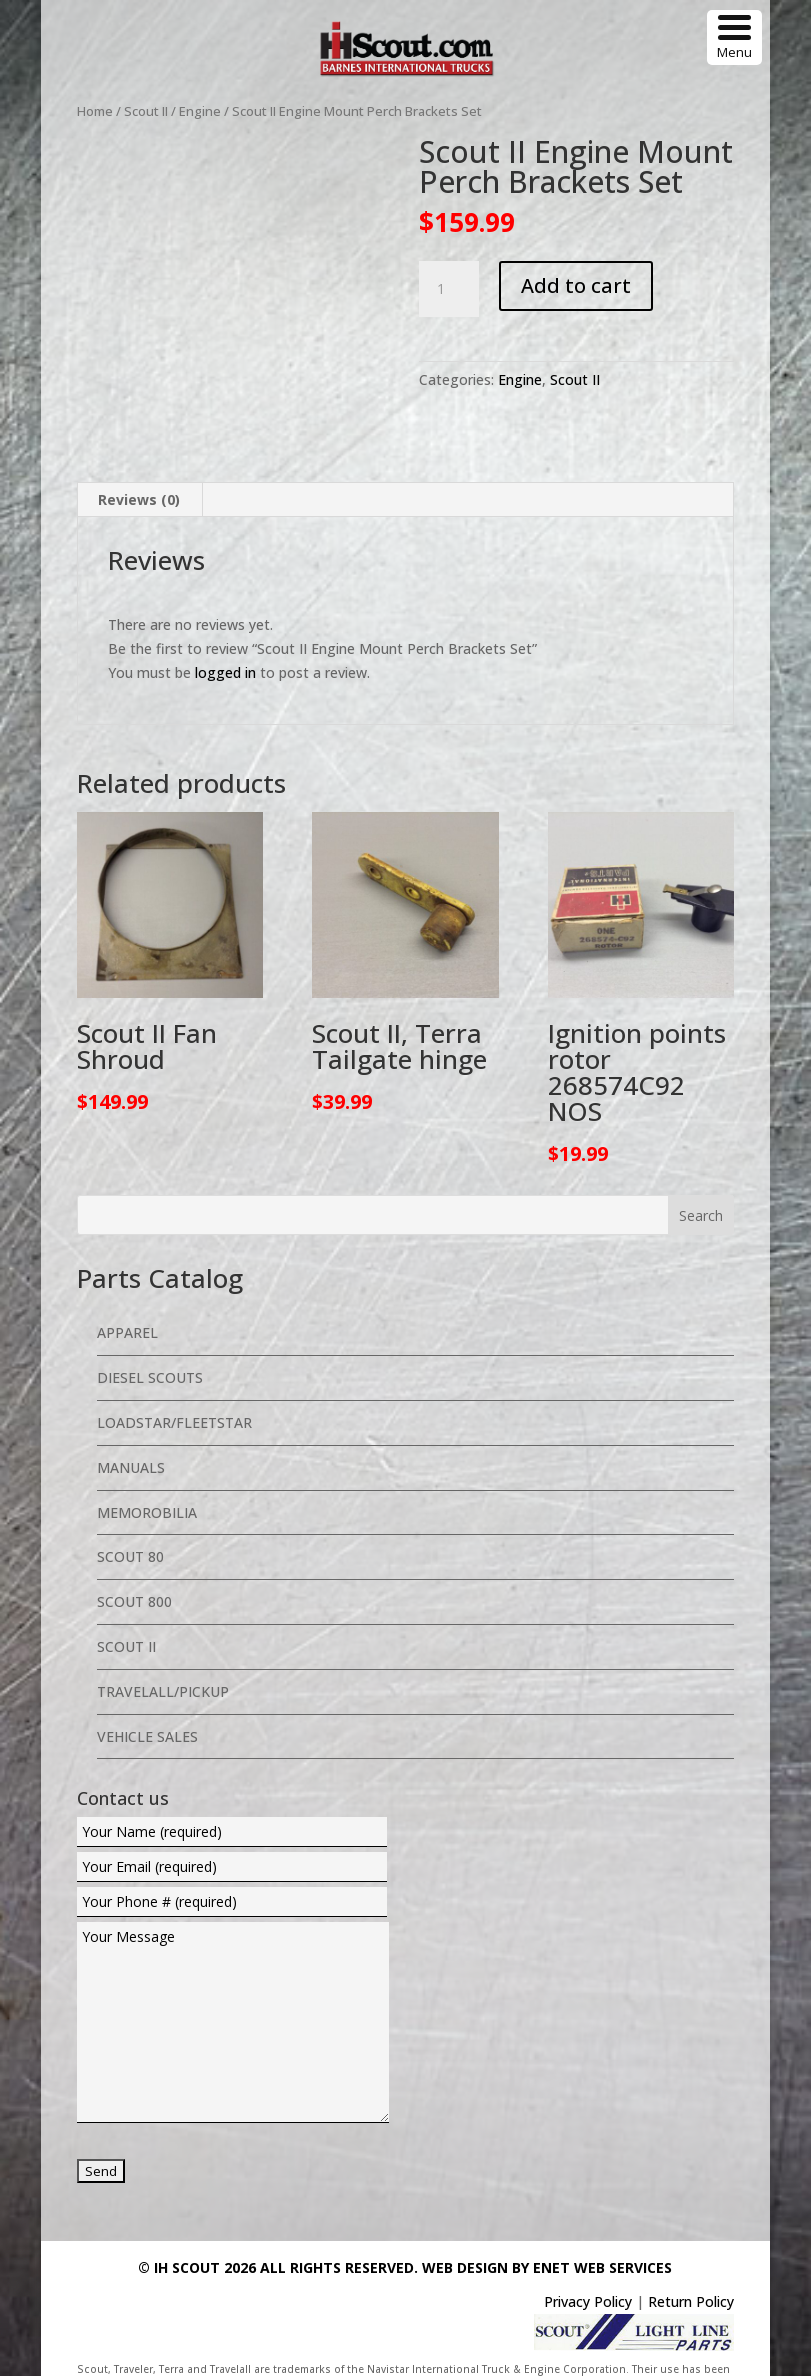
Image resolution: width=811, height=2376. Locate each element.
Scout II (146, 111)
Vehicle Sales (147, 1704)
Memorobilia (147, 1480)
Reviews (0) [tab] (139, 467)
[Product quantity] (449, 289)
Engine (200, 111)
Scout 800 (134, 1569)
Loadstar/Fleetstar (174, 1390)
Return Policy (691, 2269)
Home (95, 111)
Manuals (131, 1435)
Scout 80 (130, 1525)
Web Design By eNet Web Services (547, 2235)
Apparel (127, 1301)
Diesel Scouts (150, 1345)
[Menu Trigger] (734, 37)
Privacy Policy (588, 2269)
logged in (225, 640)
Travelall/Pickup (163, 1659)
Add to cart (576, 285)
